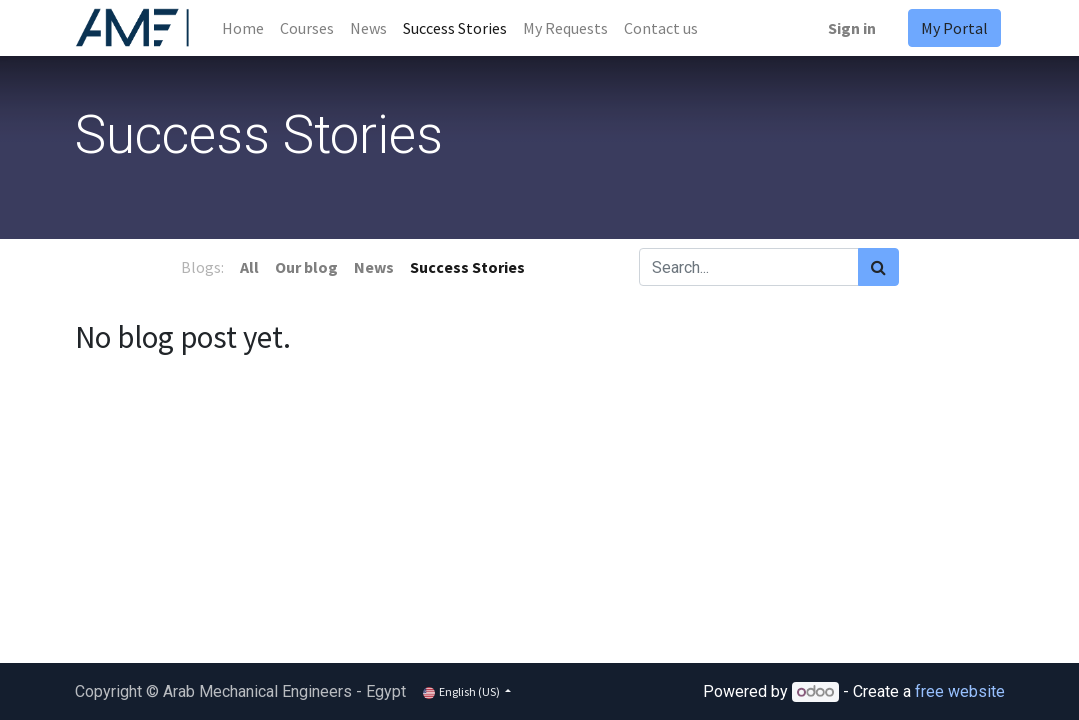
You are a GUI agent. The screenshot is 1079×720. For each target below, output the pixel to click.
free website (960, 691)
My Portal (954, 28)
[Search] (878, 267)
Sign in (852, 28)
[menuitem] (243, 28)
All (249, 267)
